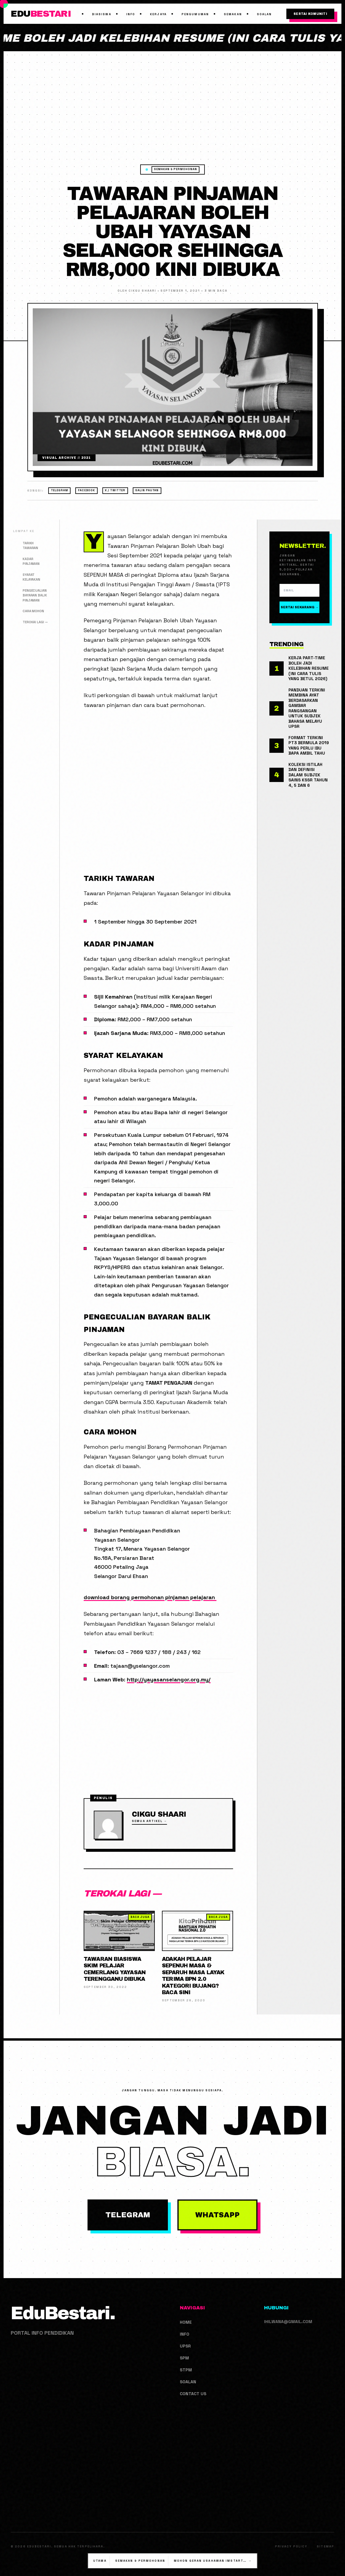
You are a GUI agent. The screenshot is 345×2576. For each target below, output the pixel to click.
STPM (186, 2370)
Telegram (59, 490)
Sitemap (325, 2546)
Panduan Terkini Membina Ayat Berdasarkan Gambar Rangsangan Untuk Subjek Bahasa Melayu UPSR (306, 708)
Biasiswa (101, 14)
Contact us (193, 2393)
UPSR (185, 2346)
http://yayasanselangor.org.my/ (168, 1679)
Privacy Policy (291, 2546)
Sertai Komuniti (310, 13)
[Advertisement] (172, 119)
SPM (184, 2358)
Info (130, 14)
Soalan (264, 14)
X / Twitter (115, 490)
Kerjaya (158, 14)
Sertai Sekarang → (299, 607)
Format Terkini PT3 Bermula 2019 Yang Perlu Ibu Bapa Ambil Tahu (308, 745)
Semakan (233, 14)
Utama (100, 2561)
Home (186, 2322)
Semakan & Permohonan (175, 169)
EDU (41, 13)
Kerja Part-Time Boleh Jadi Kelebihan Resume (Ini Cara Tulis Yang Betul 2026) (308, 668)
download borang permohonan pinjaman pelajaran (150, 1597)
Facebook (86, 490)
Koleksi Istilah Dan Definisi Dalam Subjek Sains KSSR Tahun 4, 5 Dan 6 (308, 775)
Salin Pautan (147, 490)
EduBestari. (63, 2313)
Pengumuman (195, 14)
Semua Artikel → (149, 1821)
